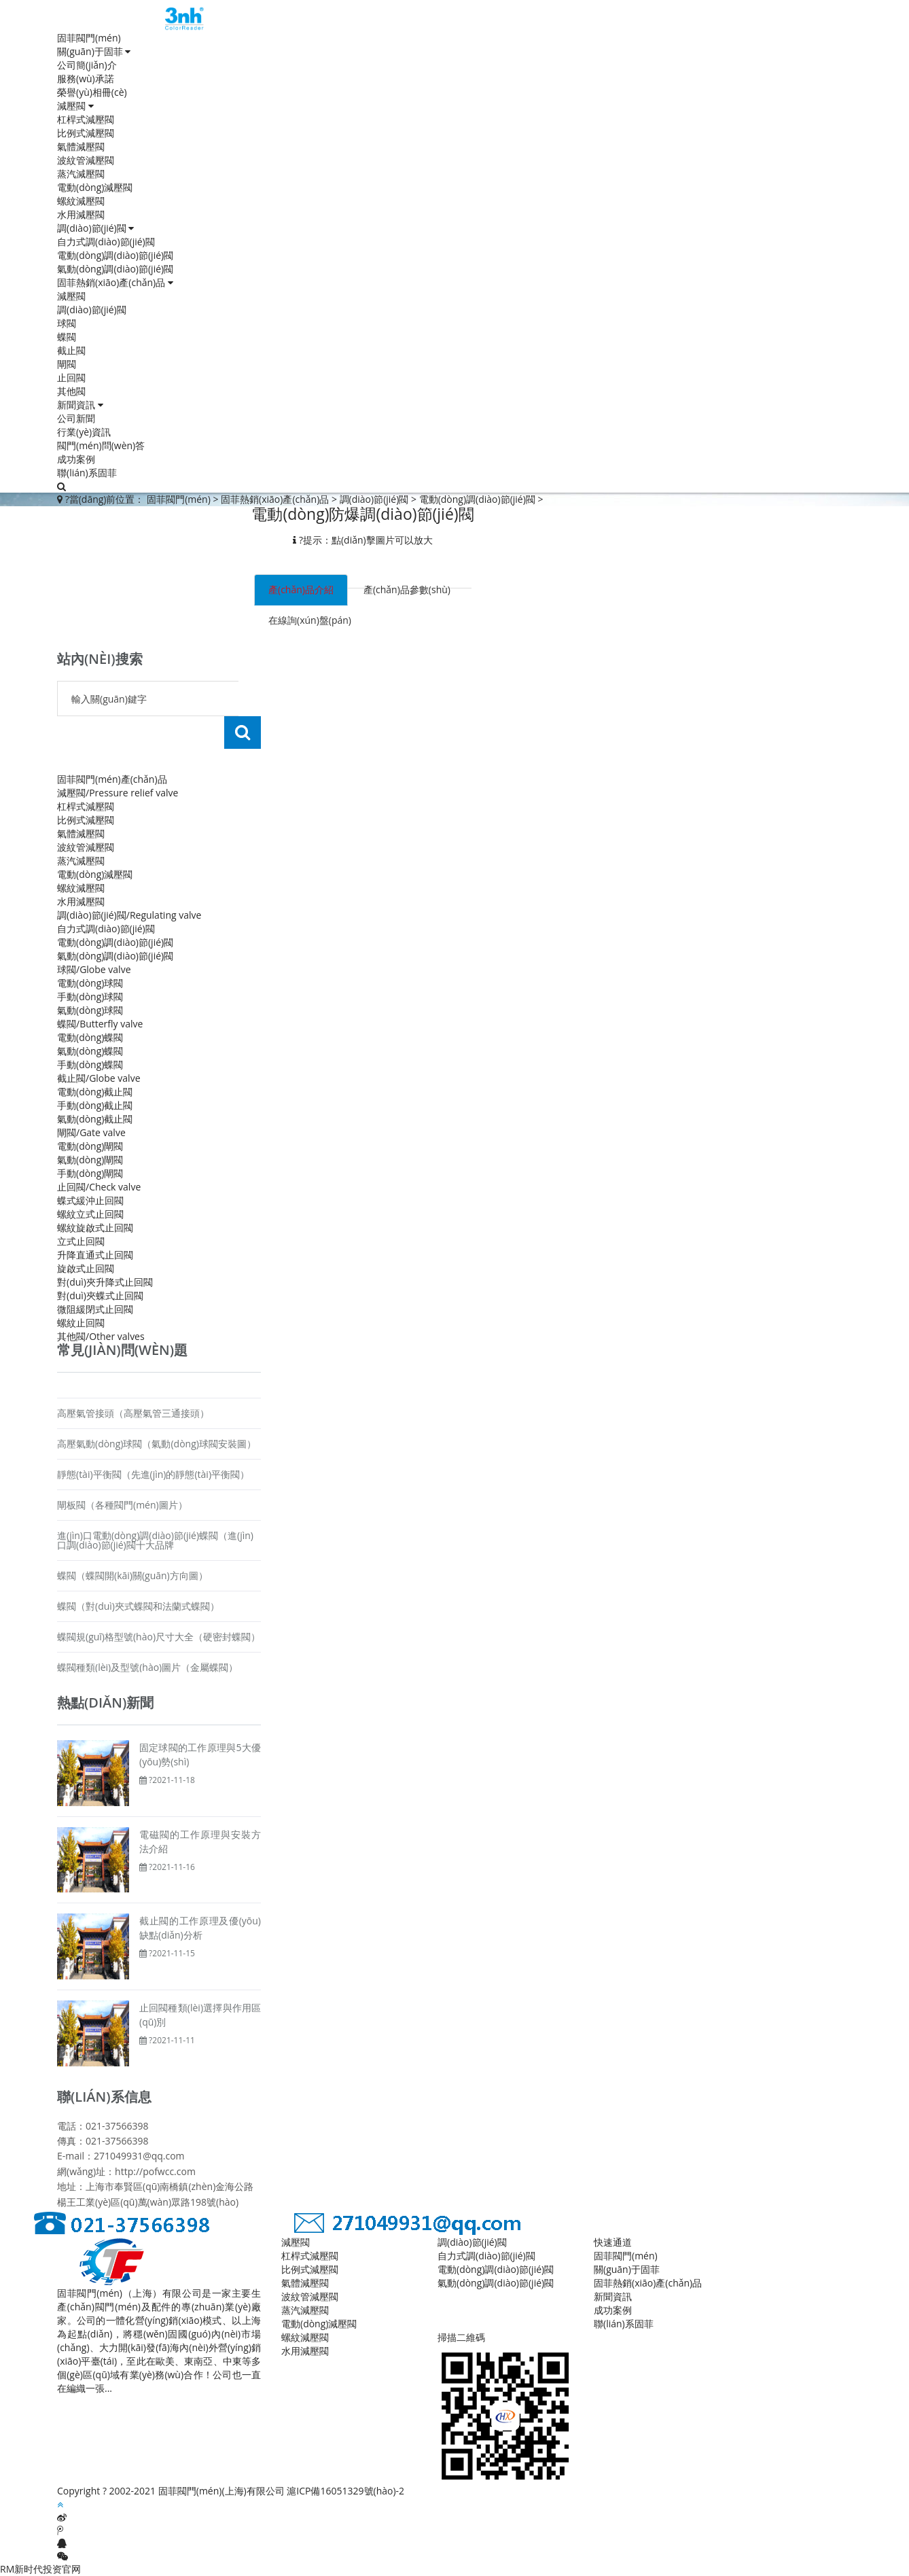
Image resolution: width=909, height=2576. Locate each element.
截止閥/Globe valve (99, 1078)
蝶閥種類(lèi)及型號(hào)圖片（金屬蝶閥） (147, 1667)
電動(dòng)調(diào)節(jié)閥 (115, 255)
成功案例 (76, 459)
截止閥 (71, 350)
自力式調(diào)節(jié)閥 (106, 241)
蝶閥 (66, 336)
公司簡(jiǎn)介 (87, 64)
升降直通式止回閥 (95, 1254)
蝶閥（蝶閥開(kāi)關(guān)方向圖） (132, 1575)
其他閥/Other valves (101, 1336)
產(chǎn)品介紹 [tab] (301, 589)
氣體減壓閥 (81, 146)
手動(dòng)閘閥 (90, 1173)
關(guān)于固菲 (93, 51)
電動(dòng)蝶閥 (90, 1037)
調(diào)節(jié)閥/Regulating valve (129, 914)
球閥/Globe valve (94, 969)
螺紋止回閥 (81, 1322)
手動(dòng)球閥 (90, 996)
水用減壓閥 (81, 214)
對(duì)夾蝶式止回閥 (100, 1295)
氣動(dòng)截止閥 (94, 1118)
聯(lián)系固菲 (87, 472)
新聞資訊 (80, 404)
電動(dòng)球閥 (90, 982)
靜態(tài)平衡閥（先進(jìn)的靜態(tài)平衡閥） (153, 1474)
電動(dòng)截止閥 (94, 1091)
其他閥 (71, 391)
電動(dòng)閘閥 (90, 1146)
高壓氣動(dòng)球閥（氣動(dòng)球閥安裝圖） (156, 1443)
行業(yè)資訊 (84, 431)
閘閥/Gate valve (91, 1132)
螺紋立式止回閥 (90, 1213)
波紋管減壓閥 (85, 160)
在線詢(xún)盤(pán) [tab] (309, 620)
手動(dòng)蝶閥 (90, 1064)
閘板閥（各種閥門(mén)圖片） (122, 1504)
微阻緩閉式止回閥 (95, 1309)
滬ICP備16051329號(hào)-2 (345, 2490)
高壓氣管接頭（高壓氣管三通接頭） (133, 1413)
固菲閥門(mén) (89, 37)
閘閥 (66, 363)
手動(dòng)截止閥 (94, 1105)
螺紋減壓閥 (81, 200)
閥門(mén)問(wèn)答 (101, 445)
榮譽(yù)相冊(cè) (92, 92)
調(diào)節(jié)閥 (95, 228)
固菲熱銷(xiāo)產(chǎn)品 (115, 282)
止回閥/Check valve (99, 1186)
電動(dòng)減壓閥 (94, 187)
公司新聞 (76, 418)
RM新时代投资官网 (40, 2568)
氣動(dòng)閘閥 (90, 1159)
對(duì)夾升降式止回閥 (105, 1281)
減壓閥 (75, 105)
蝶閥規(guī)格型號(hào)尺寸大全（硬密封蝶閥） (158, 1636)
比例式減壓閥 (85, 132)
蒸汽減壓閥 (81, 173)
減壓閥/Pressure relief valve (117, 792)
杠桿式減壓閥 (85, 119)
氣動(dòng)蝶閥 (90, 1050)
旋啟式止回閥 (85, 1268)
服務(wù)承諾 (85, 78)
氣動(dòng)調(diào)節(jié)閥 (115, 268)
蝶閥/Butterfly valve (100, 1023)
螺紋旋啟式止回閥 (95, 1227)
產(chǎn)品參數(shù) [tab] (406, 589)
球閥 (66, 323)
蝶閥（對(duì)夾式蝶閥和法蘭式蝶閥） (138, 1606)
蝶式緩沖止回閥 (90, 1200)
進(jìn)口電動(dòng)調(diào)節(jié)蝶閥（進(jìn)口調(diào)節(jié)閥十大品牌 (155, 1540)
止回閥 (71, 377)
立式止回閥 (81, 1241)
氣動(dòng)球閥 (90, 1010)
